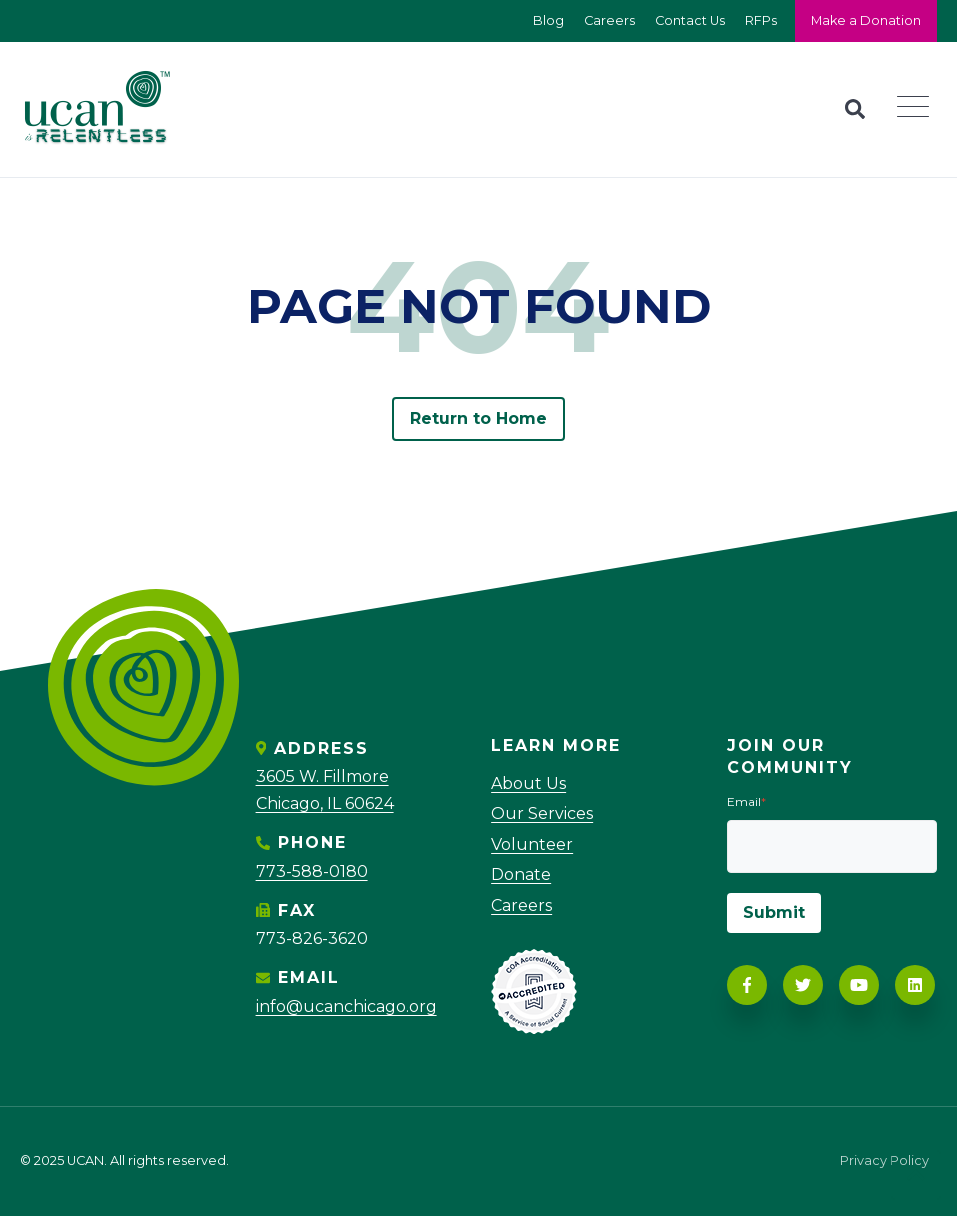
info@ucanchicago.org (346, 1006)
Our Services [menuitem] (542, 813)
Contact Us (690, 20)
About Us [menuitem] (528, 783)
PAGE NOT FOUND (479, 306)
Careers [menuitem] (521, 905)
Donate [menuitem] (521, 874)
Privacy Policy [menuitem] (884, 1161)
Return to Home (479, 418)
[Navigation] (919, 109)
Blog (548, 20)
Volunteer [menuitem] (532, 844)
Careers (609, 20)
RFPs (761, 20)
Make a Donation (866, 20)
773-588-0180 (312, 871)
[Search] (855, 109)
